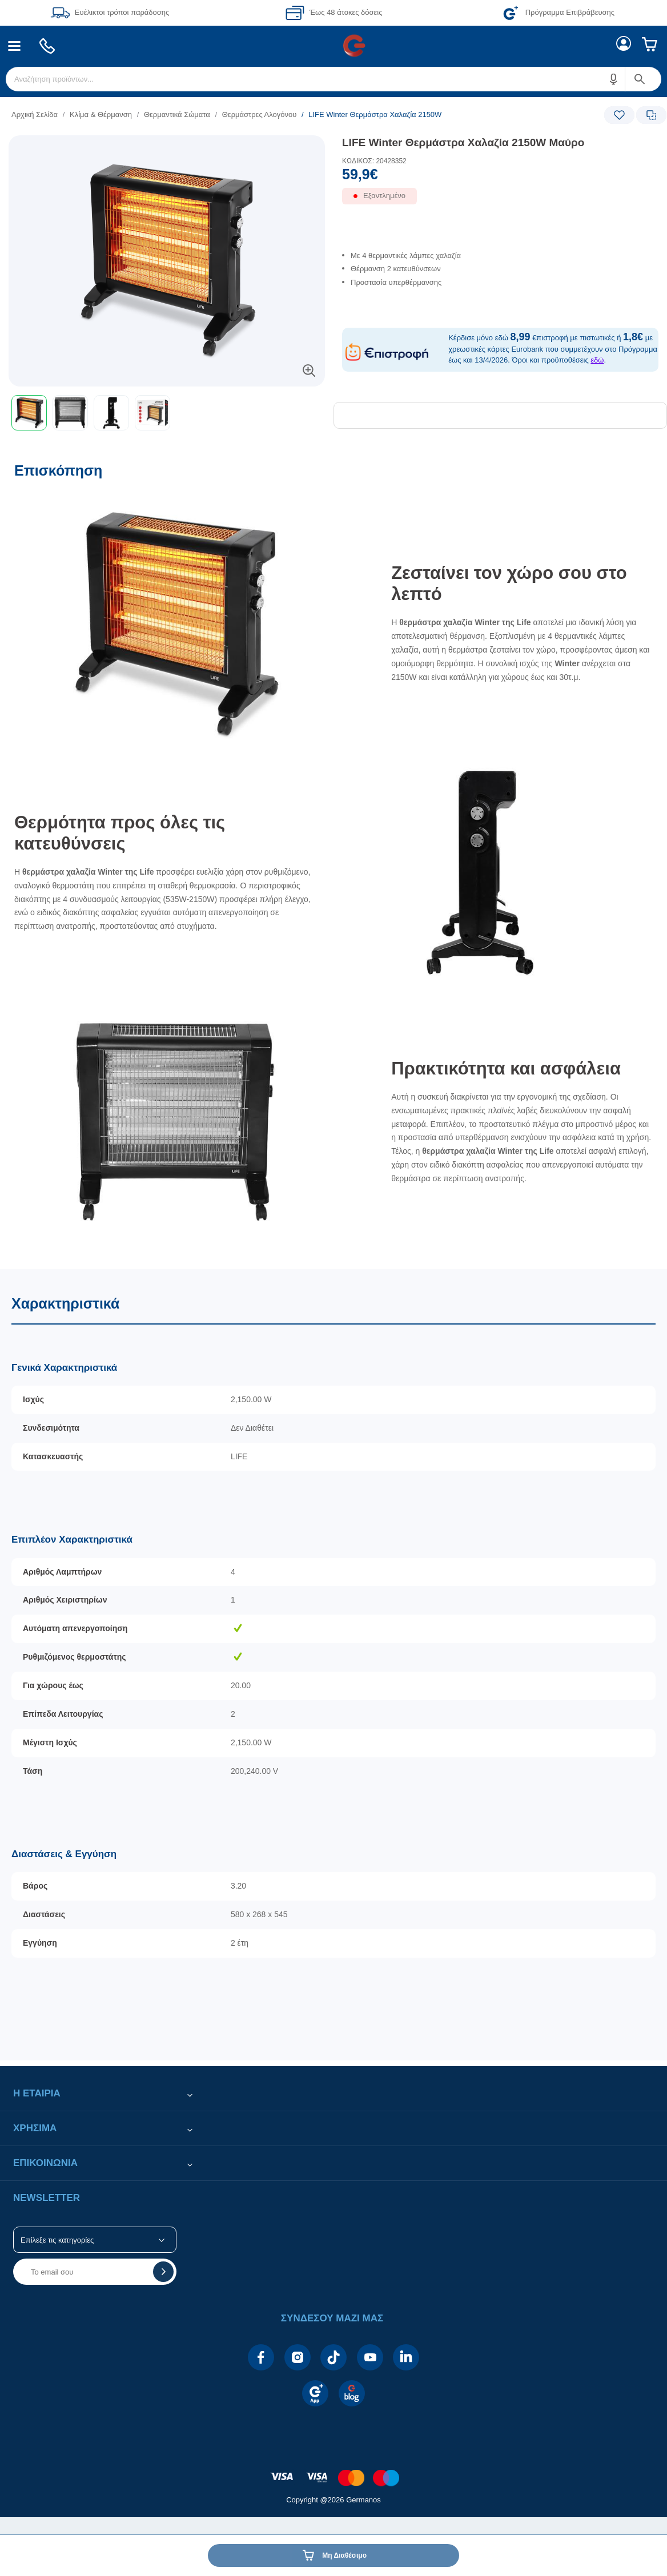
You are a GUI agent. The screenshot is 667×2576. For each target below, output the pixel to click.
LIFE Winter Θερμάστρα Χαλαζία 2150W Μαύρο (463, 142)
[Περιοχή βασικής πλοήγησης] (333, 46)
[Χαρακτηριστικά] (333, 1664)
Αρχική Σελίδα (34, 114)
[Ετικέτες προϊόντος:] (166, 148)
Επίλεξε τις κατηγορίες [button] (57, 2240)
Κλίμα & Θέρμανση (101, 114)
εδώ (597, 360)
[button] (613, 79)
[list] (263, 114)
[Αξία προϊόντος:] (500, 177)
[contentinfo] (333, 2471)
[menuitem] (14, 46)
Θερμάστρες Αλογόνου (259, 114)
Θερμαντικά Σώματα (177, 114)
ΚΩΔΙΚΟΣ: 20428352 (374, 161)
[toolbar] (167, 412)
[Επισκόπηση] (333, 860)
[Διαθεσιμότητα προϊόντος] (500, 202)
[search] (333, 79)
